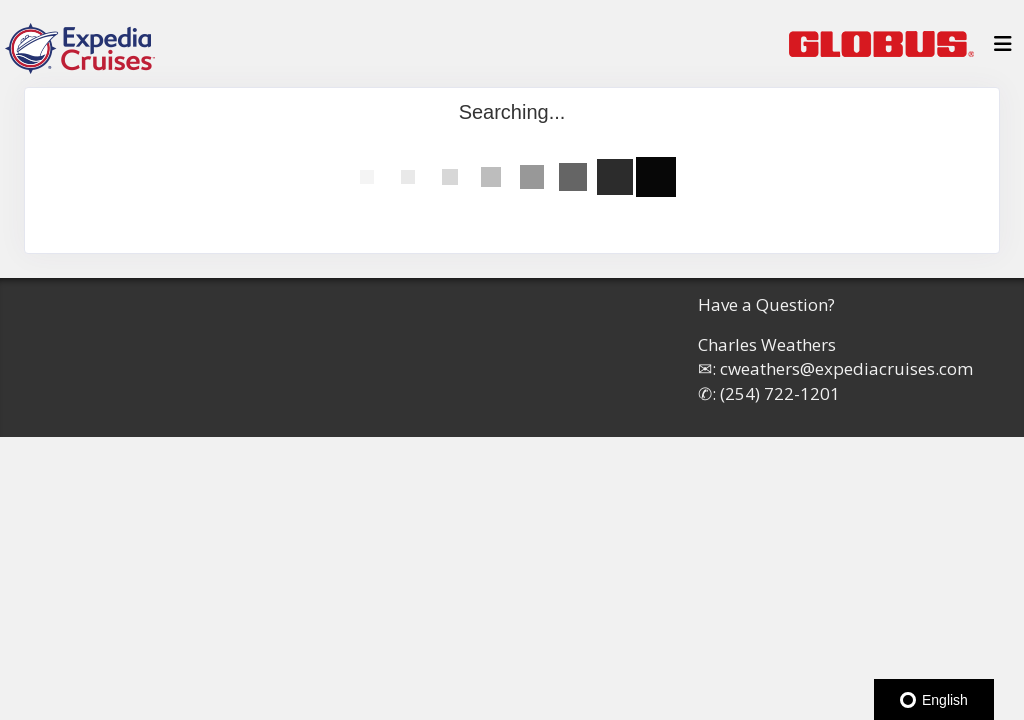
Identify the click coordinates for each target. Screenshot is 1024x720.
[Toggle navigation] (1003, 49)
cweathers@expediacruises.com (846, 368)
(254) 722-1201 (780, 393)
